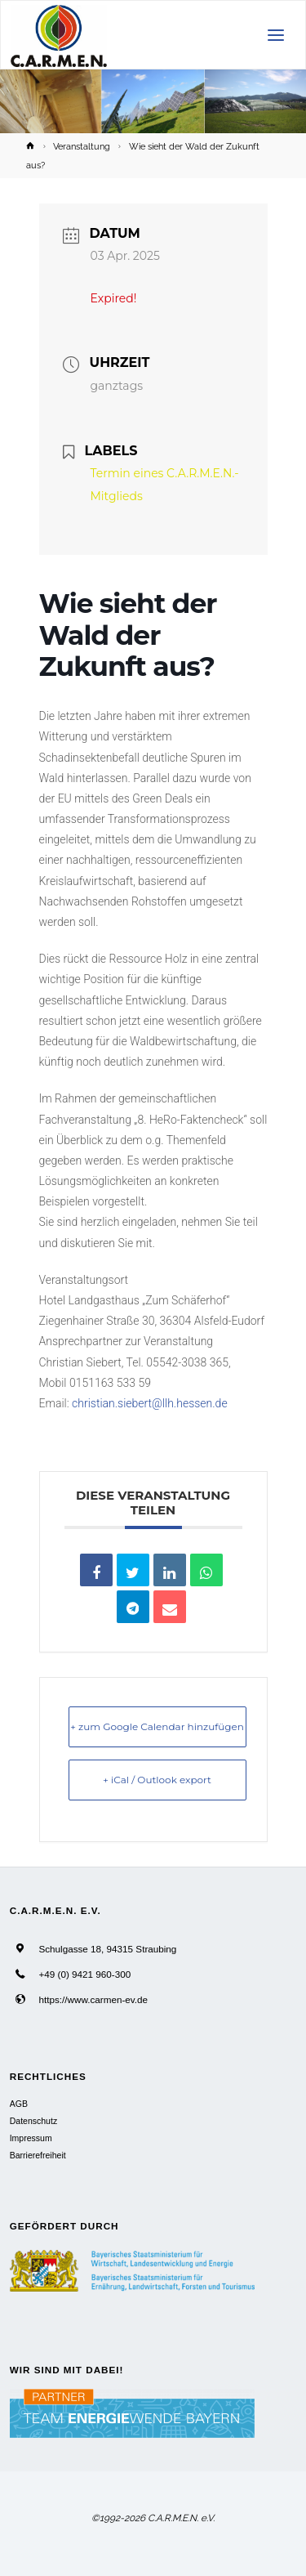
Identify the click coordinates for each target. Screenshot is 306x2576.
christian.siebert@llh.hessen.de (150, 1403)
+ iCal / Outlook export (157, 1779)
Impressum (31, 2138)
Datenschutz (33, 2121)
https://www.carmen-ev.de (93, 1999)
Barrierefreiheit (38, 2155)
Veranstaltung (81, 146)
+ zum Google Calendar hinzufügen (157, 1726)
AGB (19, 2104)
